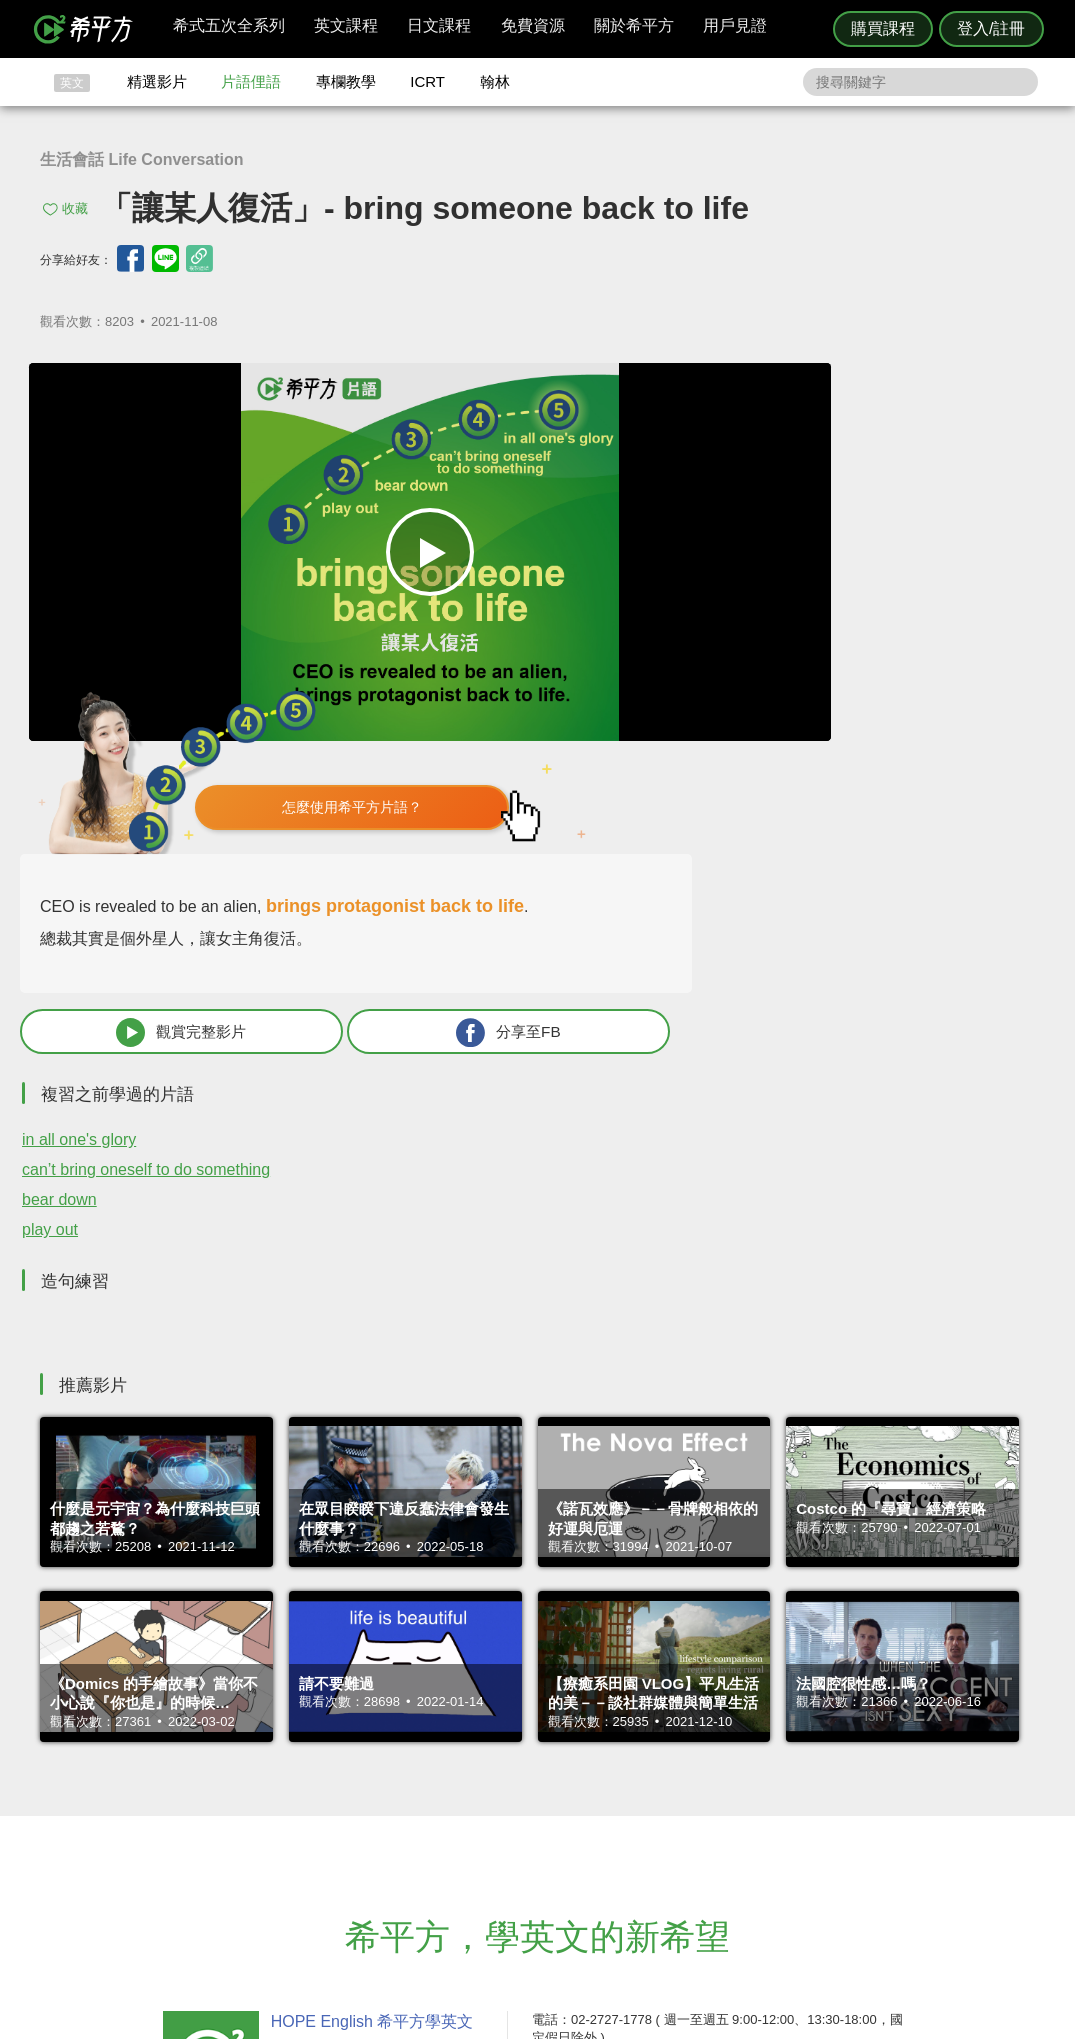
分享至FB (923, 668)
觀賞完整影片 (750, 668)
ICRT (427, 81)
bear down (704, 836)
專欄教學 (346, 81)
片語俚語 (251, 81)
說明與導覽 (759, 1795)
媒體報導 (657, 1832)
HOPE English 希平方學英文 (368, 1657)
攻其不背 (562, 1777)
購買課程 (883, 28)
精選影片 (157, 81)
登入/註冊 (991, 28)
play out (695, 866)
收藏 (75, 208)
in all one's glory (724, 776)
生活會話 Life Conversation (142, 159)
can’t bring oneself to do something (791, 806)
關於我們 (657, 1813)
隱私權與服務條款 (779, 1777)
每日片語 (562, 1813)
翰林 (495, 81)
